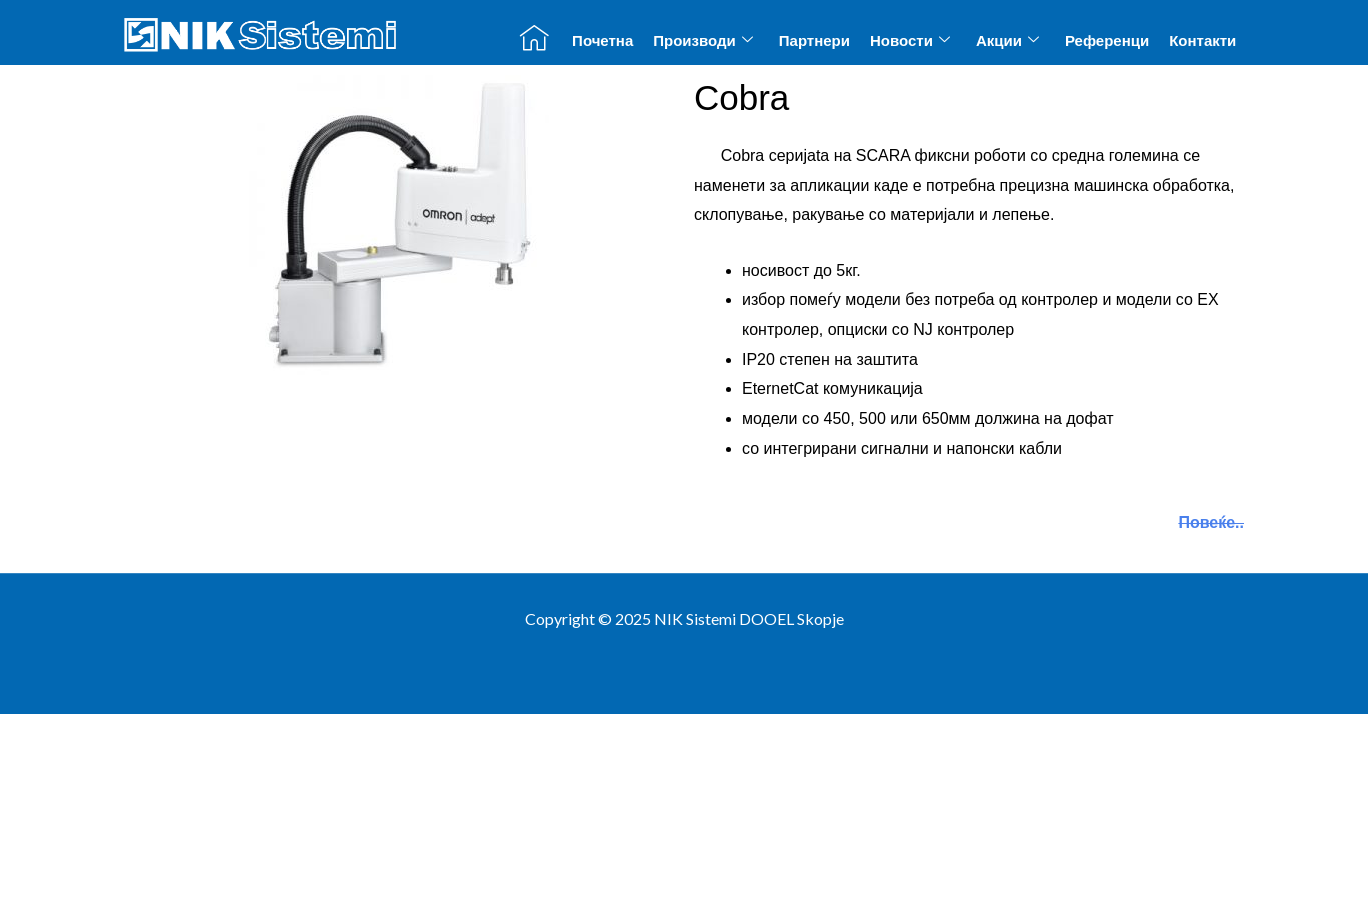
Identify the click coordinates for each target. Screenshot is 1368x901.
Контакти (1202, 40)
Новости (910, 40)
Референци (1107, 40)
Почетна (602, 40)
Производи (703, 40)
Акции (1007, 40)
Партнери (814, 40)
